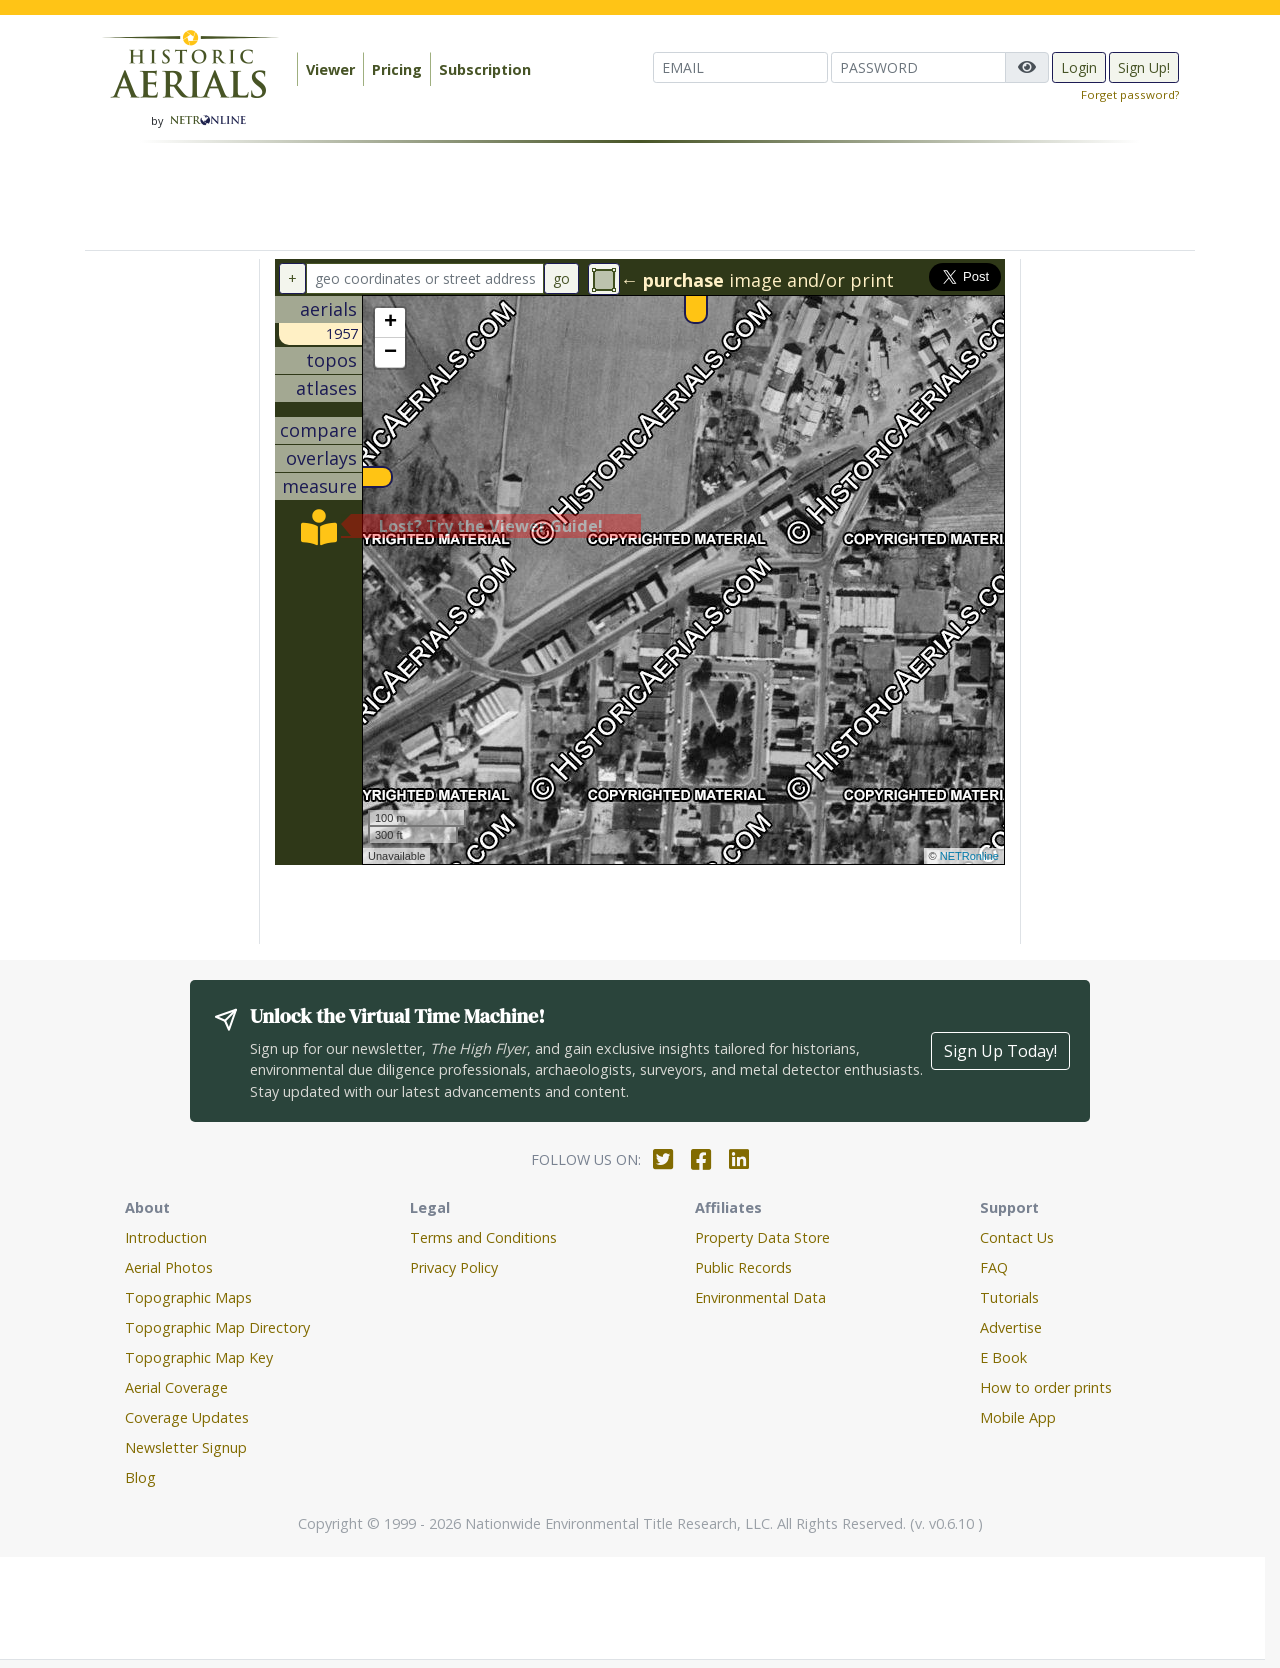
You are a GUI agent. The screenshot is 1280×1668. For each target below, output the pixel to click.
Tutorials (1009, 1297)
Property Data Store (762, 1237)
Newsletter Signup (186, 1447)
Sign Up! (1144, 67)
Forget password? (1130, 94)
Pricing (397, 69)
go (561, 278)
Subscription (485, 69)
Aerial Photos (169, 1267)
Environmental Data (760, 1297)
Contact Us (1017, 1237)
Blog (140, 1477)
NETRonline (969, 856)
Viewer (330, 69)
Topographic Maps (188, 1297)
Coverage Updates (187, 1417)
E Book (1003, 1357)
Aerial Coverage (176, 1387)
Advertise (1011, 1327)
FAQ (994, 1267)
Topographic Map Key (199, 1357)
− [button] (390, 353)
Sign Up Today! (1000, 1051)
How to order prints (1046, 1387)
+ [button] (390, 323)
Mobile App (1018, 1417)
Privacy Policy (454, 1267)
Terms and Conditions (483, 1237)
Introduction (166, 1237)
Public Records (743, 1267)
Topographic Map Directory (217, 1327)
